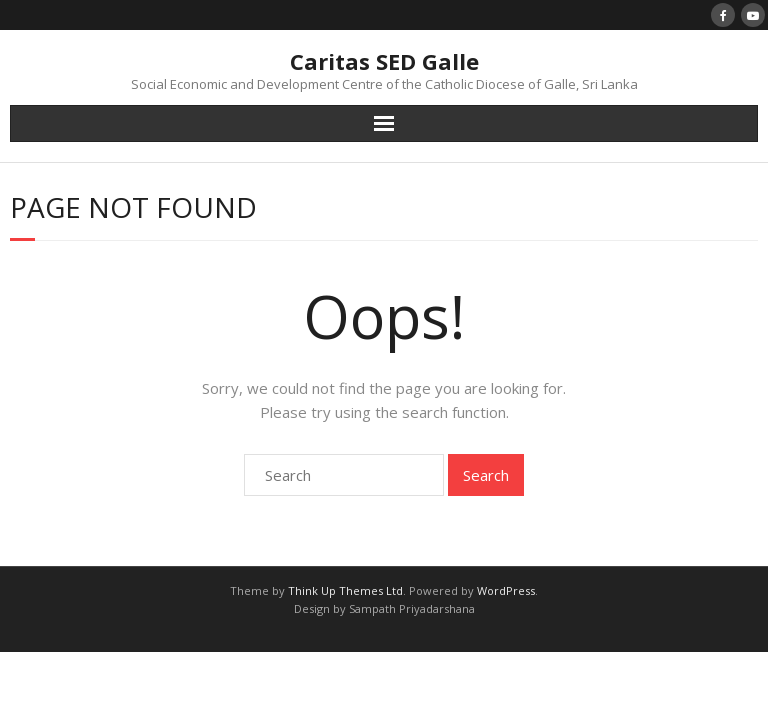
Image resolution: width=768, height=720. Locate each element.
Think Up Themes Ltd (345, 590)
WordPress (506, 590)
